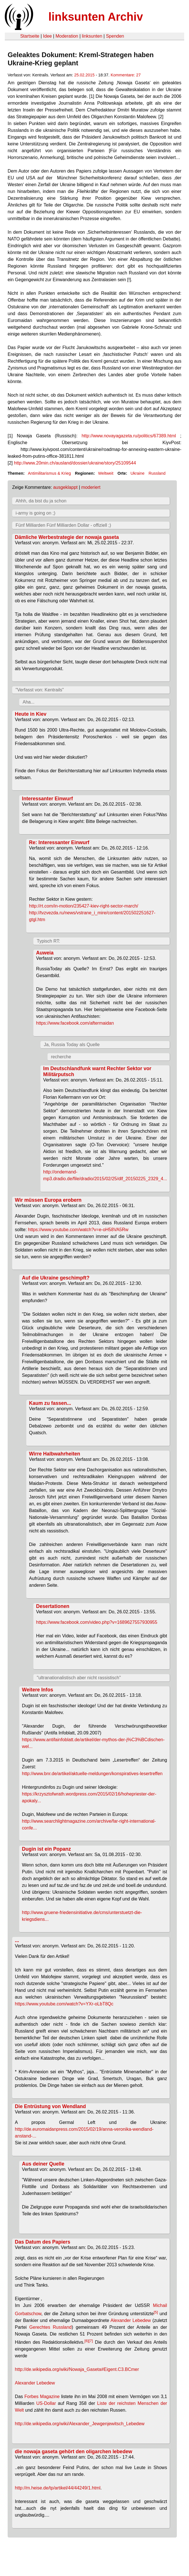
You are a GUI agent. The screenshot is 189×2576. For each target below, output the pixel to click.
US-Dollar (46, 2403)
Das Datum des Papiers (42, 2242)
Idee (47, 36)
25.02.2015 (84, 75)
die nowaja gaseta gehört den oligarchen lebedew (73, 2451)
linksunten (92, 36)
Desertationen (52, 1606)
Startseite (29, 36)
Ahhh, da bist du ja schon (41, 500)
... (17, 1940)
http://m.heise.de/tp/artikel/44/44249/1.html (57, 2487)
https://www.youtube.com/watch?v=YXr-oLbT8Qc (64, 2003)
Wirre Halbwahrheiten (54, 1454)
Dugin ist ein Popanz (46, 1849)
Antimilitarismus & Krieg (49, 473)
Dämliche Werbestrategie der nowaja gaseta (67, 537)
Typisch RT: (48, 941)
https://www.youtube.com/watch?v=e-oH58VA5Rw (78, 1229)
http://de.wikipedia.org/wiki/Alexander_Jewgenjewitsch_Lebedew (80, 2423)
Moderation (66, 36)
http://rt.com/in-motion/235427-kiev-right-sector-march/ (83, 906)
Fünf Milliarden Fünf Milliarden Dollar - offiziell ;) (63, 525)
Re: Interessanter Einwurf (59, 842)
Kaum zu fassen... (50, 1403)
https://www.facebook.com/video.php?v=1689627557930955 (96, 1622)
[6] (87, 2341)
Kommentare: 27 (126, 75)
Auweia (45, 953)
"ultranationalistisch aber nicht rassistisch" (79, 1677)
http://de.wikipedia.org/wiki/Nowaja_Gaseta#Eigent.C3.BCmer (77, 2369)
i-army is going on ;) (35, 513)
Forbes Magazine (41, 2396)
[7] (91, 2341)
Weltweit (105, 473)
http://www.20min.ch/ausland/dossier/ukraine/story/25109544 (75, 463)
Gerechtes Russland (50, 2327)
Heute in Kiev (30, 714)
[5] (156, 2312)
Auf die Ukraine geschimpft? (56, 1278)
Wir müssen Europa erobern (48, 1200)
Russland (157, 473)
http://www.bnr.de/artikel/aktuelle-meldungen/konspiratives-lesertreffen (92, 1773)
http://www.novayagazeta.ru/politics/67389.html (128, 435)
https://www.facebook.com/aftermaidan (75, 1023)
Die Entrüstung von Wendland (50, 2106)
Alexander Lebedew (131, 2320)
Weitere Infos (37, 1690)
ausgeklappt (65, 487)
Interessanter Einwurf (47, 798)
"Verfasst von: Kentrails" (40, 689)
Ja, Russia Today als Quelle (72, 1044)
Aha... (29, 702)
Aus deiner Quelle (43, 2164)
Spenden (115, 36)
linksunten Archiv (95, 16)
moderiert (90, 487)
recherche (61, 1056)
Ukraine (137, 473)
